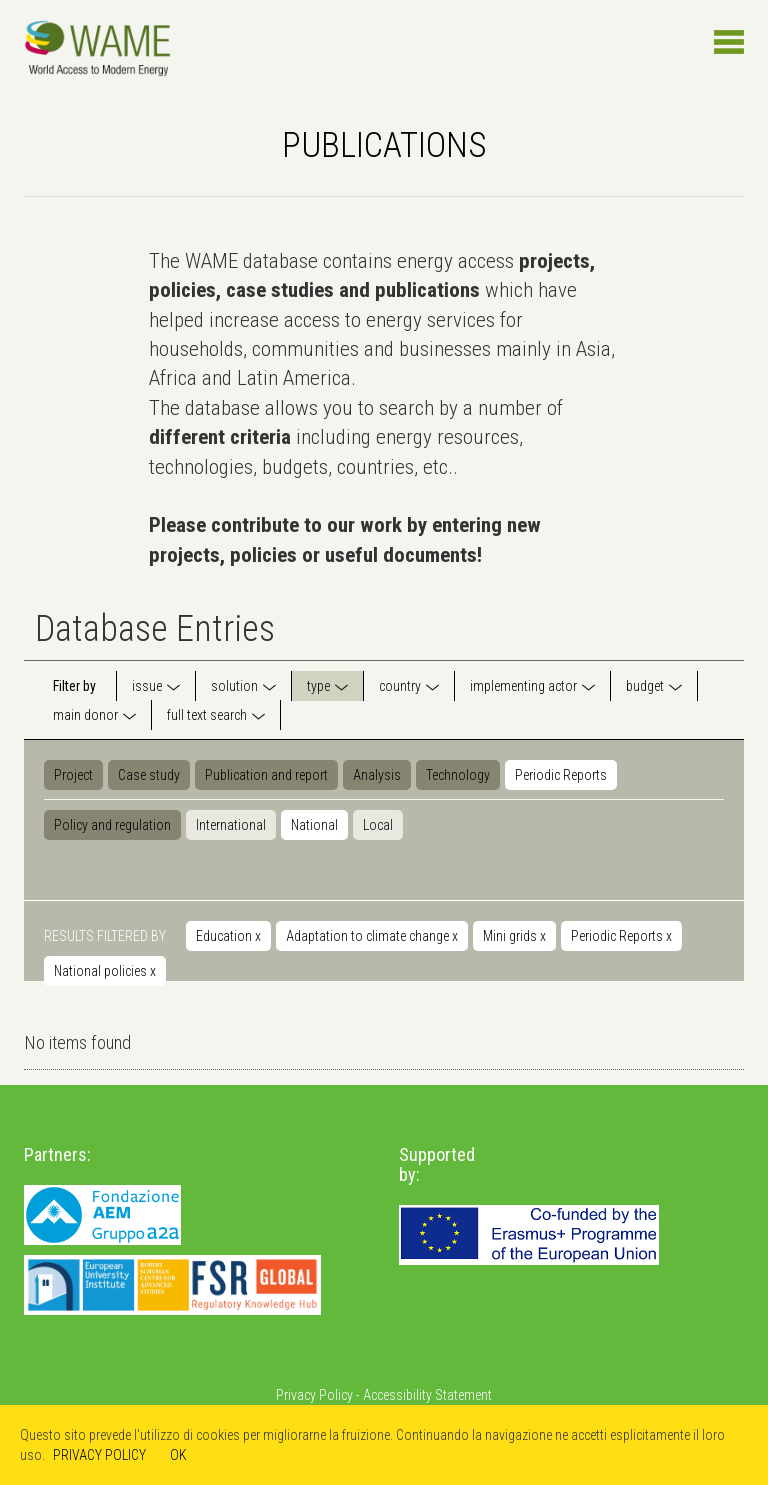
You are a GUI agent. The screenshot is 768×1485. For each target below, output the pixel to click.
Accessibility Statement (427, 1395)
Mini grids (514, 936)
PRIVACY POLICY (99, 1455)
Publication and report (266, 775)
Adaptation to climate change (372, 936)
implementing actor (523, 686)
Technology (458, 775)
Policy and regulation (112, 825)
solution (234, 686)
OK (178, 1455)
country (400, 686)
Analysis (377, 775)
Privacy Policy (314, 1395)
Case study (149, 775)
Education (228, 936)
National (314, 825)
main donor (85, 715)
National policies (105, 971)
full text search (207, 715)
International (231, 825)
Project (73, 775)
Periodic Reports (561, 775)
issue (147, 686)
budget (645, 686)
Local (378, 825)
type (318, 686)
